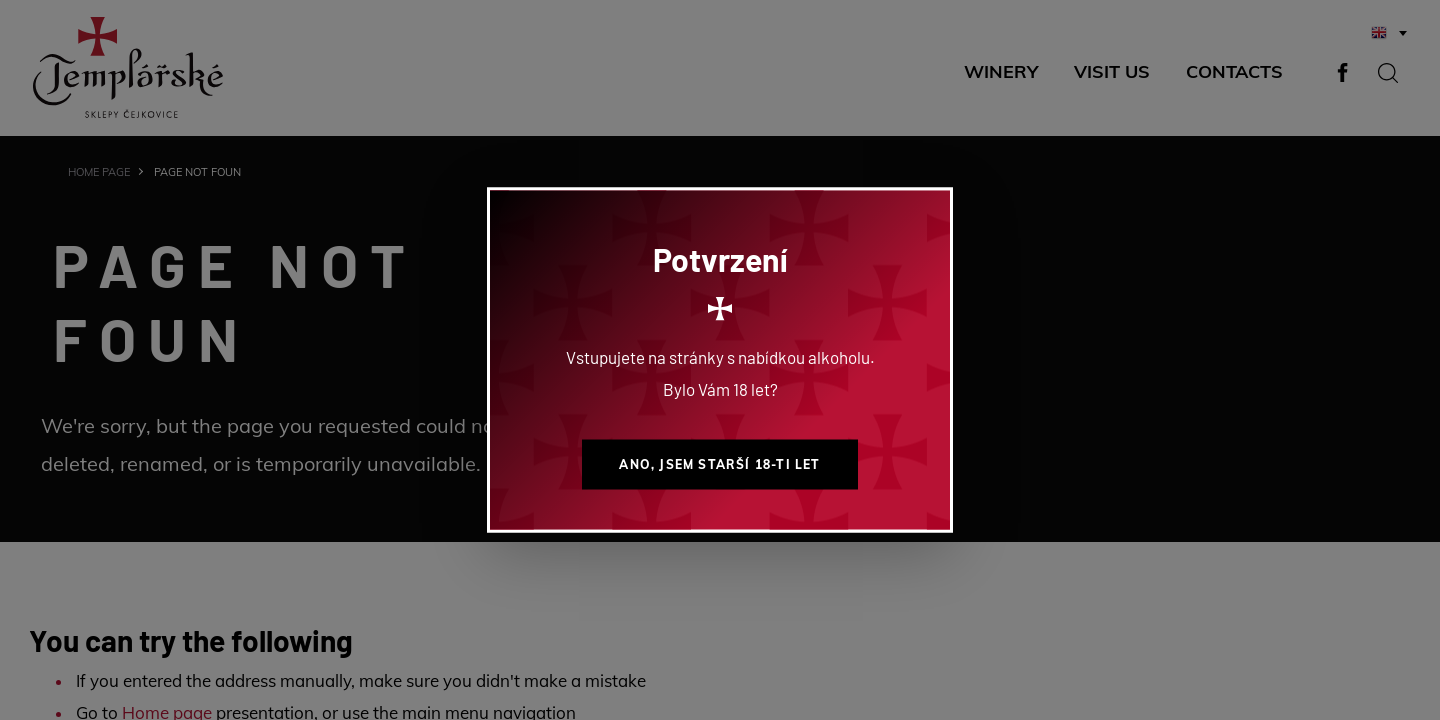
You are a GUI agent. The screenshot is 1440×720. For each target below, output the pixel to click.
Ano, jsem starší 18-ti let (719, 464)
